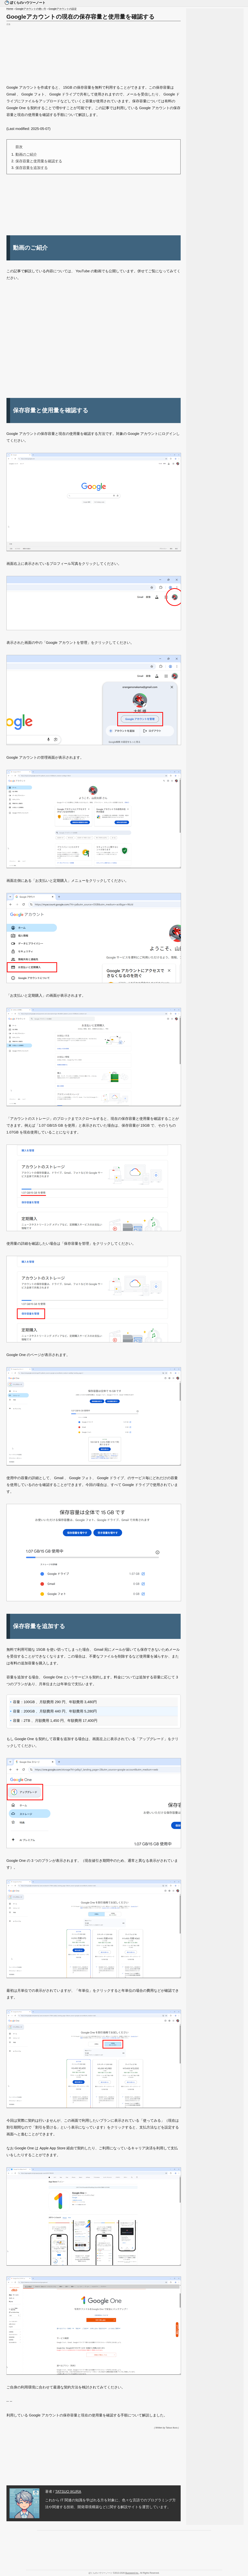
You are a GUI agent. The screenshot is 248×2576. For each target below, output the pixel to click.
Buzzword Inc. (132, 2573)
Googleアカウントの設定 (62, 8)
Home (9, 8)
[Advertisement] (93, 52)
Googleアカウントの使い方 (30, 8)
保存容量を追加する (31, 168)
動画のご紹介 (26, 154)
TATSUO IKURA (68, 2491)
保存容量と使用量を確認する (38, 161)
